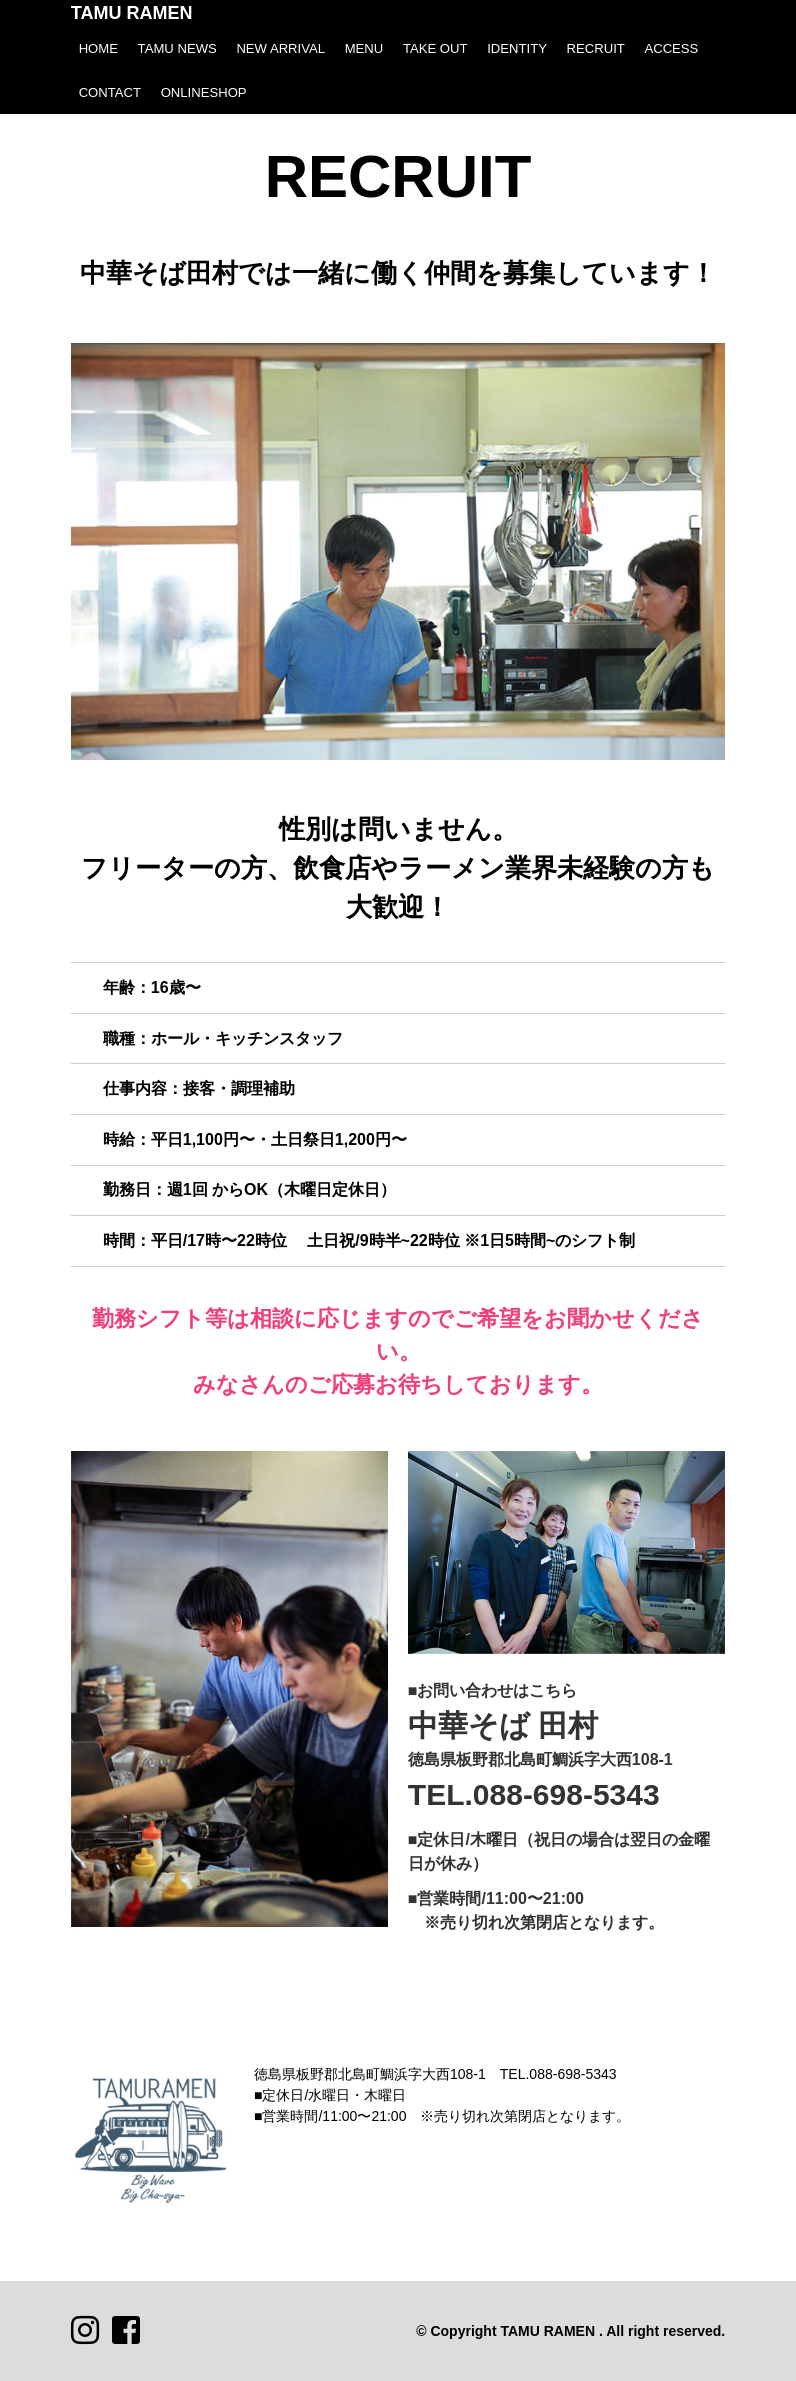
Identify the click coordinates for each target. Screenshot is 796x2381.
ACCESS (671, 48)
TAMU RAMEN (132, 13)
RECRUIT (596, 48)
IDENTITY (517, 48)
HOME (98, 48)
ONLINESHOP (204, 92)
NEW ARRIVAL (280, 48)
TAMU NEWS (177, 48)
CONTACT (110, 92)
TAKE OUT (435, 48)
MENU (364, 48)
